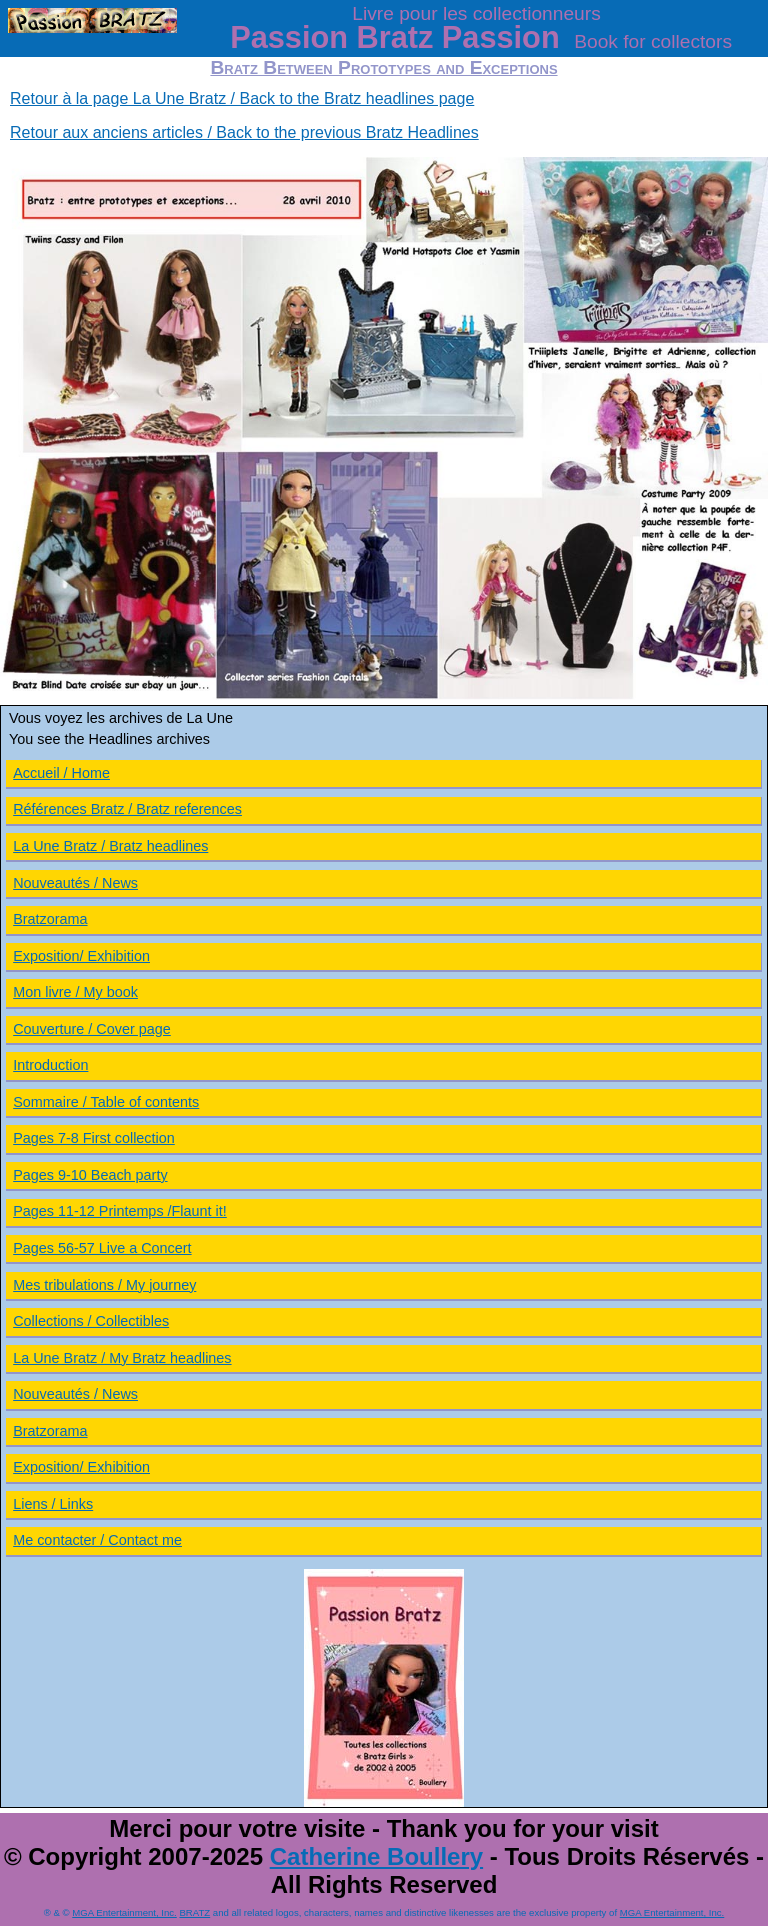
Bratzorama (50, 919)
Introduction (50, 1065)
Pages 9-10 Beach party (90, 1175)
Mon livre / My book (75, 992)
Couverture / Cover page (92, 1029)
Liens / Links (53, 1504)
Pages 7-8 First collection (94, 1138)
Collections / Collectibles (91, 1321)
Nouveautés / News (75, 883)
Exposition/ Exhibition (81, 956)
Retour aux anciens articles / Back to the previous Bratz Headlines (244, 132)
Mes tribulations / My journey (104, 1285)
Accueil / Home (61, 773)
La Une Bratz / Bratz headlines (110, 846)
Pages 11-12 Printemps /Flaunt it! (120, 1211)
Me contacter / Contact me (97, 1540)
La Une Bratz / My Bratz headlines (122, 1358)
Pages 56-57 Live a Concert (102, 1248)
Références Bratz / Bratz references (127, 809)
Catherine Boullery (376, 1856)
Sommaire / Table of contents (106, 1102)
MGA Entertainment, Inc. (124, 1912)
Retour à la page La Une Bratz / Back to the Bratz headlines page (242, 98)
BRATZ (194, 1912)
